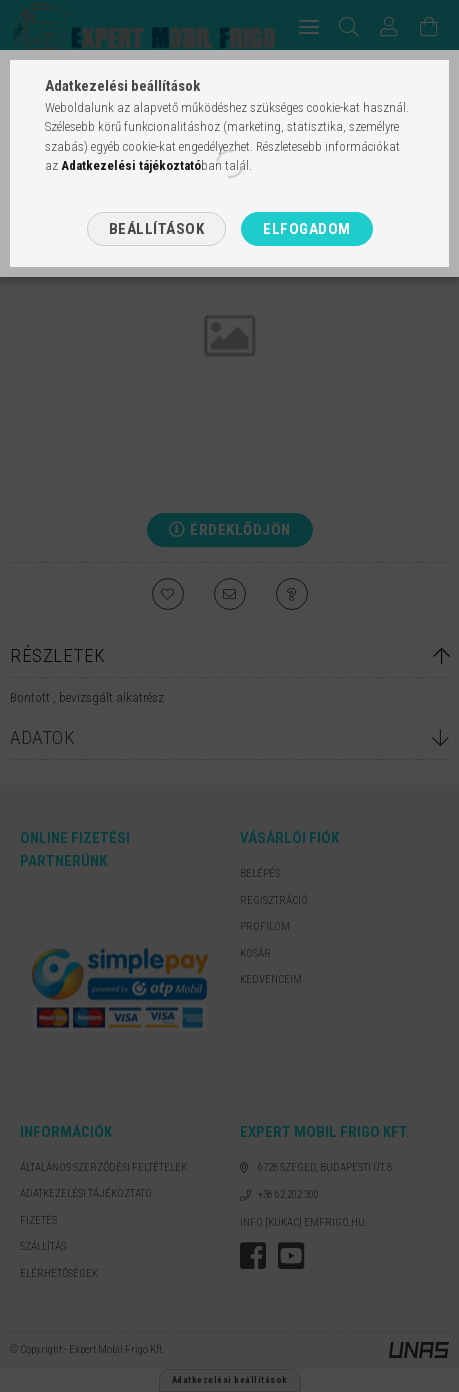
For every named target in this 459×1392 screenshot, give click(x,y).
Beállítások (157, 229)
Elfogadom (307, 229)
